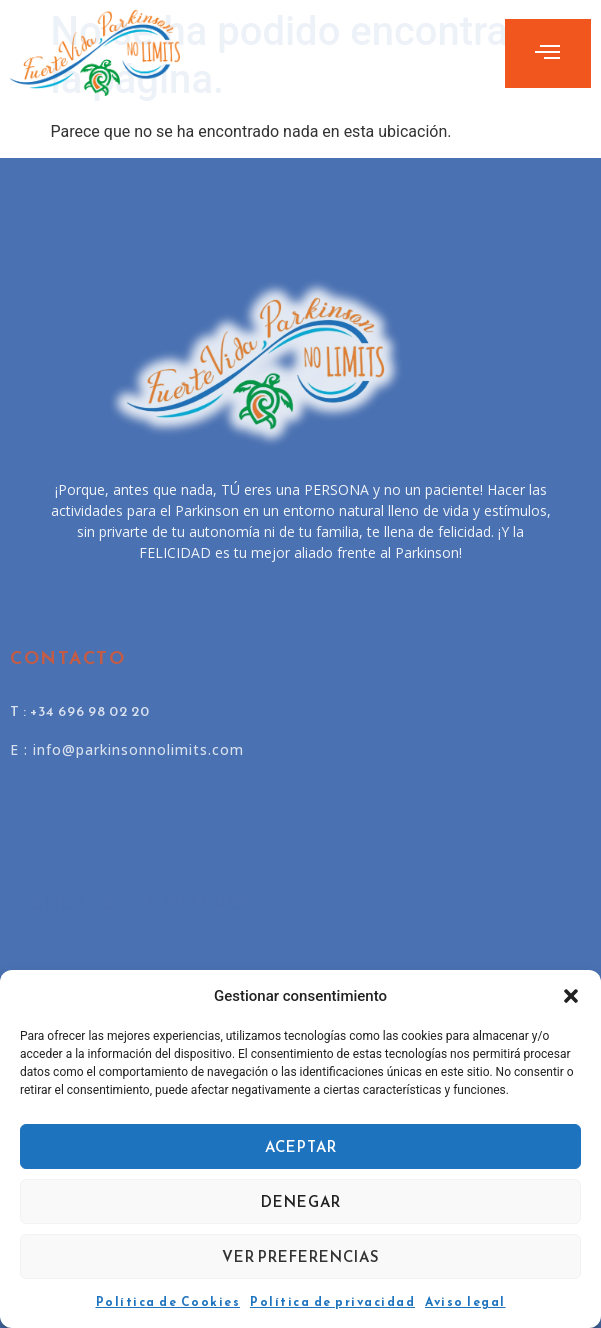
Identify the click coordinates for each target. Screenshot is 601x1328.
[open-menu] (548, 53)
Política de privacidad (332, 1302)
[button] (571, 996)
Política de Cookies (168, 1302)
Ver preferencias (301, 1256)
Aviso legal (465, 1302)
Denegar (301, 1201)
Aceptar (301, 1146)
